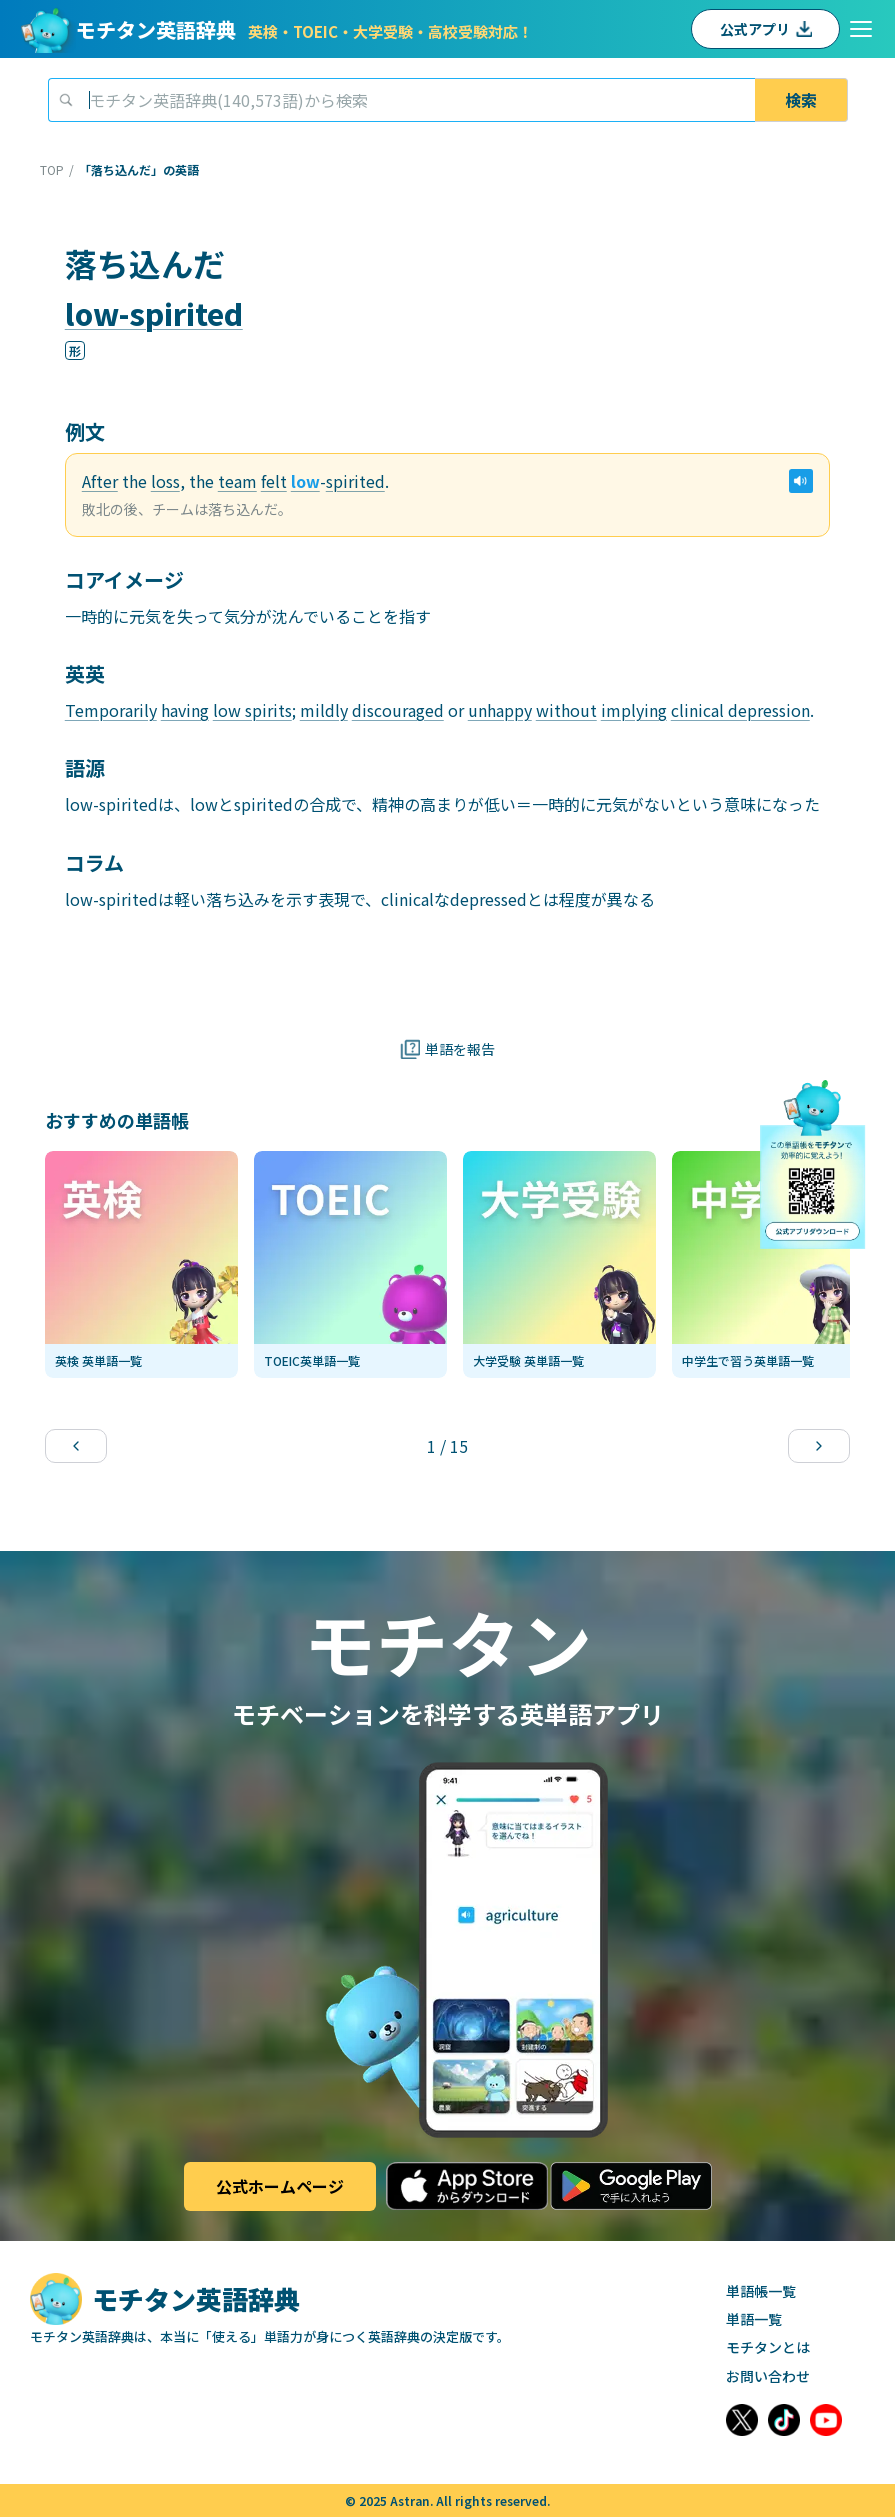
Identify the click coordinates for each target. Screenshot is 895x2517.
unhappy (500, 710)
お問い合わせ (768, 2376)
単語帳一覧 (761, 2291)
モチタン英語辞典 (304, 29)
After (100, 481)
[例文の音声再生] (801, 481)
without (566, 710)
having (185, 710)
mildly (324, 710)
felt (274, 481)
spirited (355, 481)
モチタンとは (768, 2347)
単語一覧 (754, 2319)
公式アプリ (766, 29)
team (237, 481)
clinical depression (740, 710)
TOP (52, 170)
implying (634, 710)
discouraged (398, 710)
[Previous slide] (76, 1446)
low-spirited (154, 313)
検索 (801, 100)
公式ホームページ (280, 2186)
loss (165, 481)
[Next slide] (819, 1446)
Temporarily (111, 710)
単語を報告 (447, 1049)
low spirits (252, 710)
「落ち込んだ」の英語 (139, 170)
